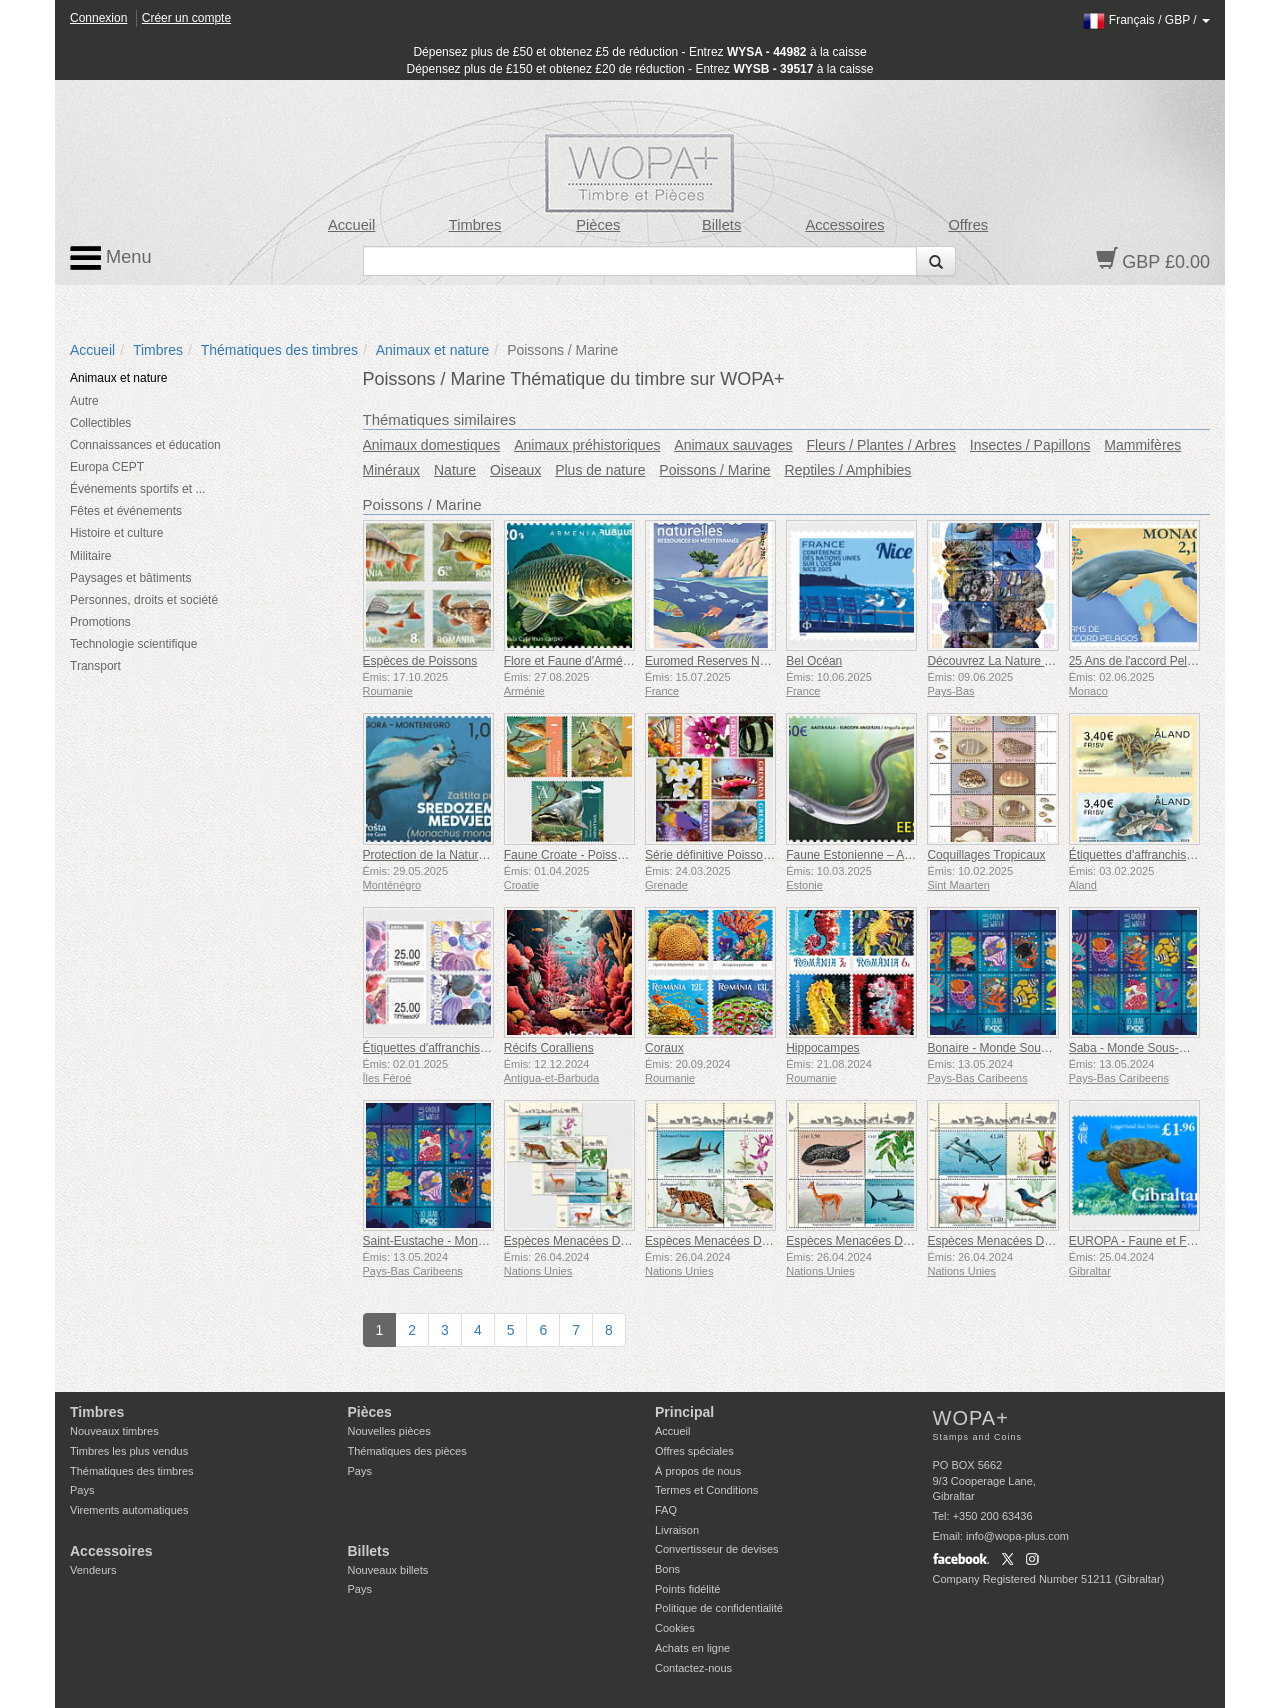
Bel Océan (814, 661)
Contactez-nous (693, 1668)
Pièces (598, 225)
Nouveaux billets (388, 1570)
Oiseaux (515, 470)
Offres (968, 225)
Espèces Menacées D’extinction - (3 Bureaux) (625, 1241)
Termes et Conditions (706, 1490)
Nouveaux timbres (114, 1431)
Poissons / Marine (714, 470)
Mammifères (1142, 445)
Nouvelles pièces (389, 1431)
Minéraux (392, 470)
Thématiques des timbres (279, 350)
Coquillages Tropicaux (986, 855)
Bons (667, 1569)
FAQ (666, 1510)
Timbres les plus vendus (129, 1451)
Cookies (675, 1628)
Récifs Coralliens (549, 1048)
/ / (1146, 20)
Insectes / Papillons (1030, 445)
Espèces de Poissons (420, 661)
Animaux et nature (433, 350)
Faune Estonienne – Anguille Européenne (897, 855)
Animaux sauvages (733, 445)
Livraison (677, 1530)
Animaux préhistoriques (587, 445)
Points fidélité (687, 1589)
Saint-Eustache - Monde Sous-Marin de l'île (478, 1241)
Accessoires (844, 225)
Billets (721, 225)
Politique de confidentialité (719, 1608)
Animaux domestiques (432, 445)
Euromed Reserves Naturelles (725, 661)
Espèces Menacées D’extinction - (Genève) (901, 1241)
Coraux (664, 1048)
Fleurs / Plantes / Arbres (881, 445)
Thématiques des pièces (407, 1451)
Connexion (98, 18)
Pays (82, 1490)
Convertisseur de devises (717, 1549)
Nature (455, 470)
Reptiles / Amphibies (848, 470)
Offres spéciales (694, 1451)
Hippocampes (822, 1048)
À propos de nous (698, 1471)
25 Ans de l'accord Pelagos (1141, 661)
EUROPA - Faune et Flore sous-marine (1172, 1241)
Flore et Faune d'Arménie (571, 661)
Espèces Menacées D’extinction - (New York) (764, 1241)
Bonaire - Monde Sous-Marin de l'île (1022, 1048)
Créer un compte (186, 18)
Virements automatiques (129, 1510)
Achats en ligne (692, 1648)
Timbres (475, 225)
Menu (111, 258)
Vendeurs (93, 1570)
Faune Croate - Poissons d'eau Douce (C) (615, 855)
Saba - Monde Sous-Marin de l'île (1158, 1048)
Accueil (351, 225)
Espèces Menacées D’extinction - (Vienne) (1040, 1241)
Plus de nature (600, 470)
